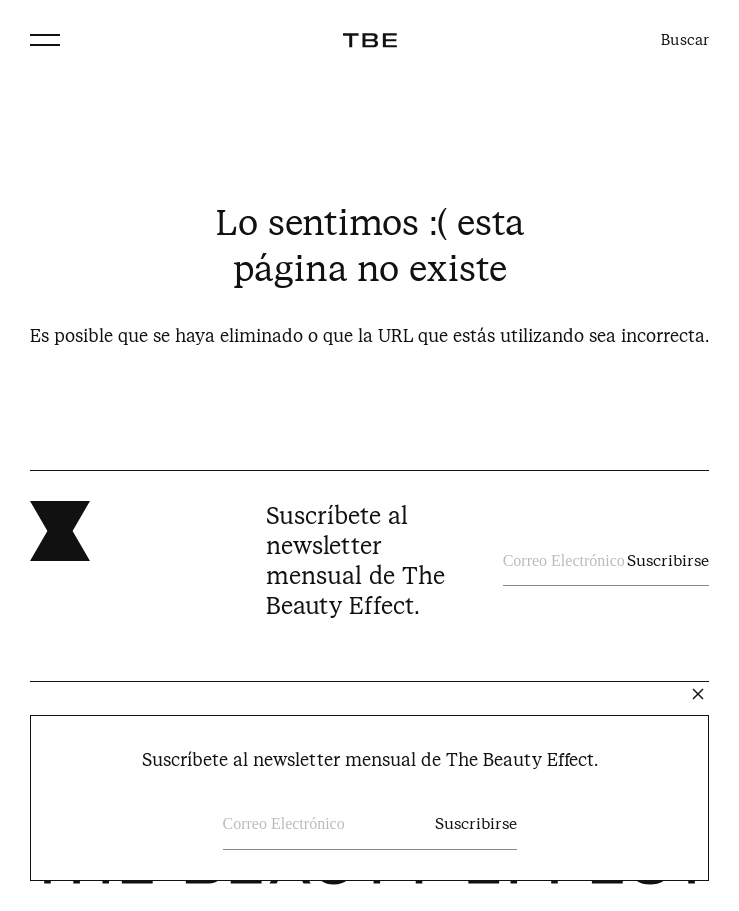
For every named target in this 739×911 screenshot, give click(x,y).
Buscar (685, 40)
